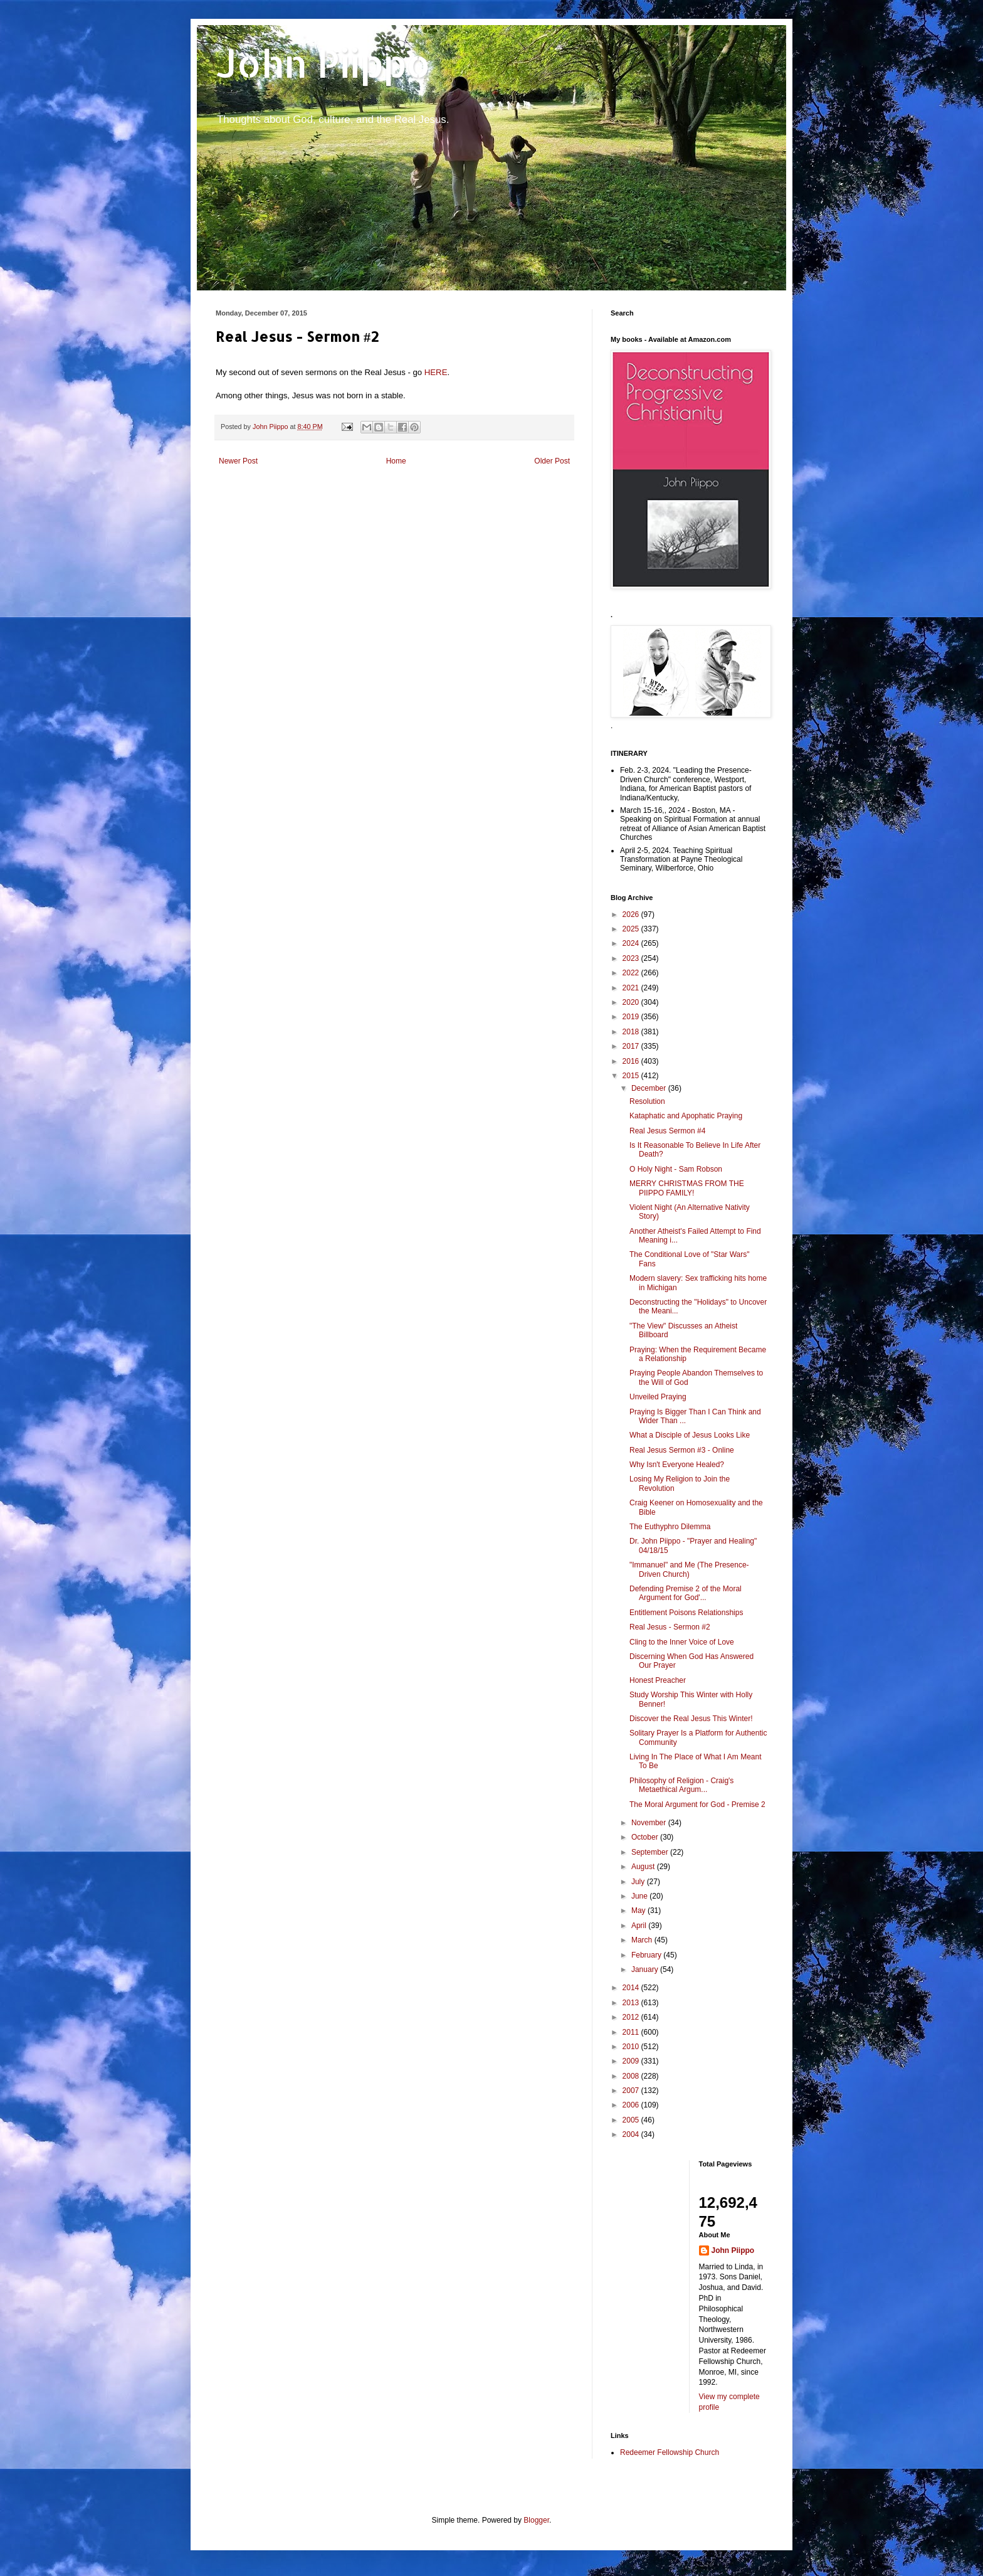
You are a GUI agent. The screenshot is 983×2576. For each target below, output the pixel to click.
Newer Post (238, 461)
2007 (632, 2090)
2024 (632, 943)
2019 (632, 1016)
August (644, 1866)
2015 (632, 1075)
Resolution (647, 1101)
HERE (436, 372)
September (650, 1852)
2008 (632, 2076)
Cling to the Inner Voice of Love (681, 1642)
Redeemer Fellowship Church (669, 2452)
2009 (632, 2061)
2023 (632, 958)
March (642, 1940)
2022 (632, 972)
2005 (632, 2120)
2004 (632, 2134)
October (645, 1837)
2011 (632, 2032)
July (639, 1881)
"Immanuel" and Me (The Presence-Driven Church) (689, 1569)
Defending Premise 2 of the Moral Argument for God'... (685, 1593)
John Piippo (323, 63)
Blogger (536, 2520)
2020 (632, 1002)
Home (396, 461)
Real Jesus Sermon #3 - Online (681, 1450)
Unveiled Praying (657, 1396)
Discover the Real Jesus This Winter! (691, 1718)
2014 (632, 1987)
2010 (632, 2046)
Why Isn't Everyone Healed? (676, 1464)
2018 (632, 1031)
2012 (632, 2017)
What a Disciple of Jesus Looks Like (689, 1435)
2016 (632, 1061)
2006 (632, 2105)
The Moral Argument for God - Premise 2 (697, 1804)
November (649, 1822)
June (640, 1896)
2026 (632, 914)
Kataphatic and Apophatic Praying (685, 1115)
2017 (632, 1046)
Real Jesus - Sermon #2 (669, 1627)
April (639, 1925)
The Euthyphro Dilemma (669, 1526)
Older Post (552, 461)
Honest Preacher (657, 1680)
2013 (632, 2002)
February (647, 1955)
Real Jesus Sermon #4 (667, 1130)
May (639, 1910)
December (649, 1088)
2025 (632, 929)
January (645, 1969)
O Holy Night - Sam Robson (675, 1169)
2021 (632, 987)
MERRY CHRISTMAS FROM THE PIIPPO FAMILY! (686, 1188)
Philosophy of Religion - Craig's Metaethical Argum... (681, 1785)
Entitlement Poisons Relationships (686, 1612)
